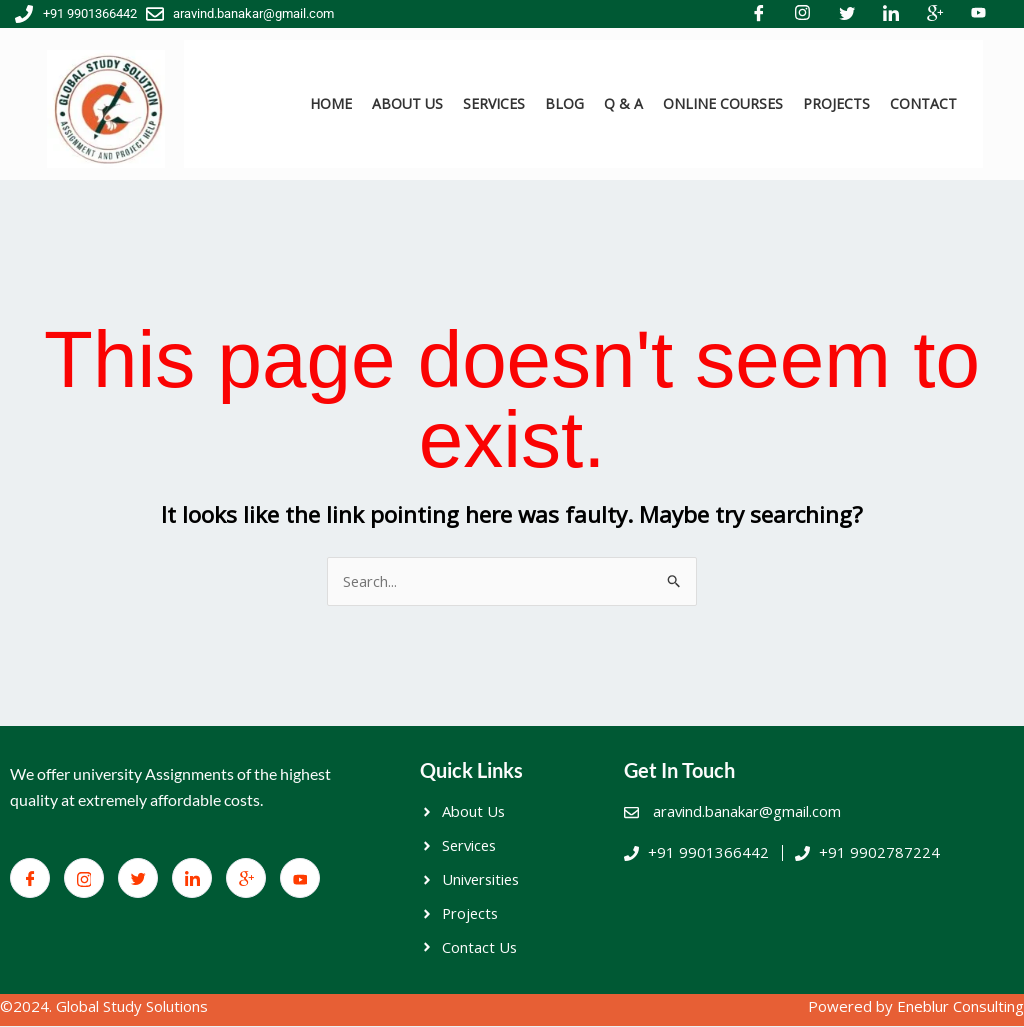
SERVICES (494, 103)
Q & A (623, 103)
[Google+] (246, 879)
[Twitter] (138, 879)
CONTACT (923, 103)
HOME (331, 103)
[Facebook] (30, 879)
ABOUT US (407, 103)
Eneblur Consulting (960, 1008)
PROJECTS (836, 103)
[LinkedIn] (192, 879)
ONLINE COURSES (723, 103)
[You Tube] (300, 879)
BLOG (564, 103)
